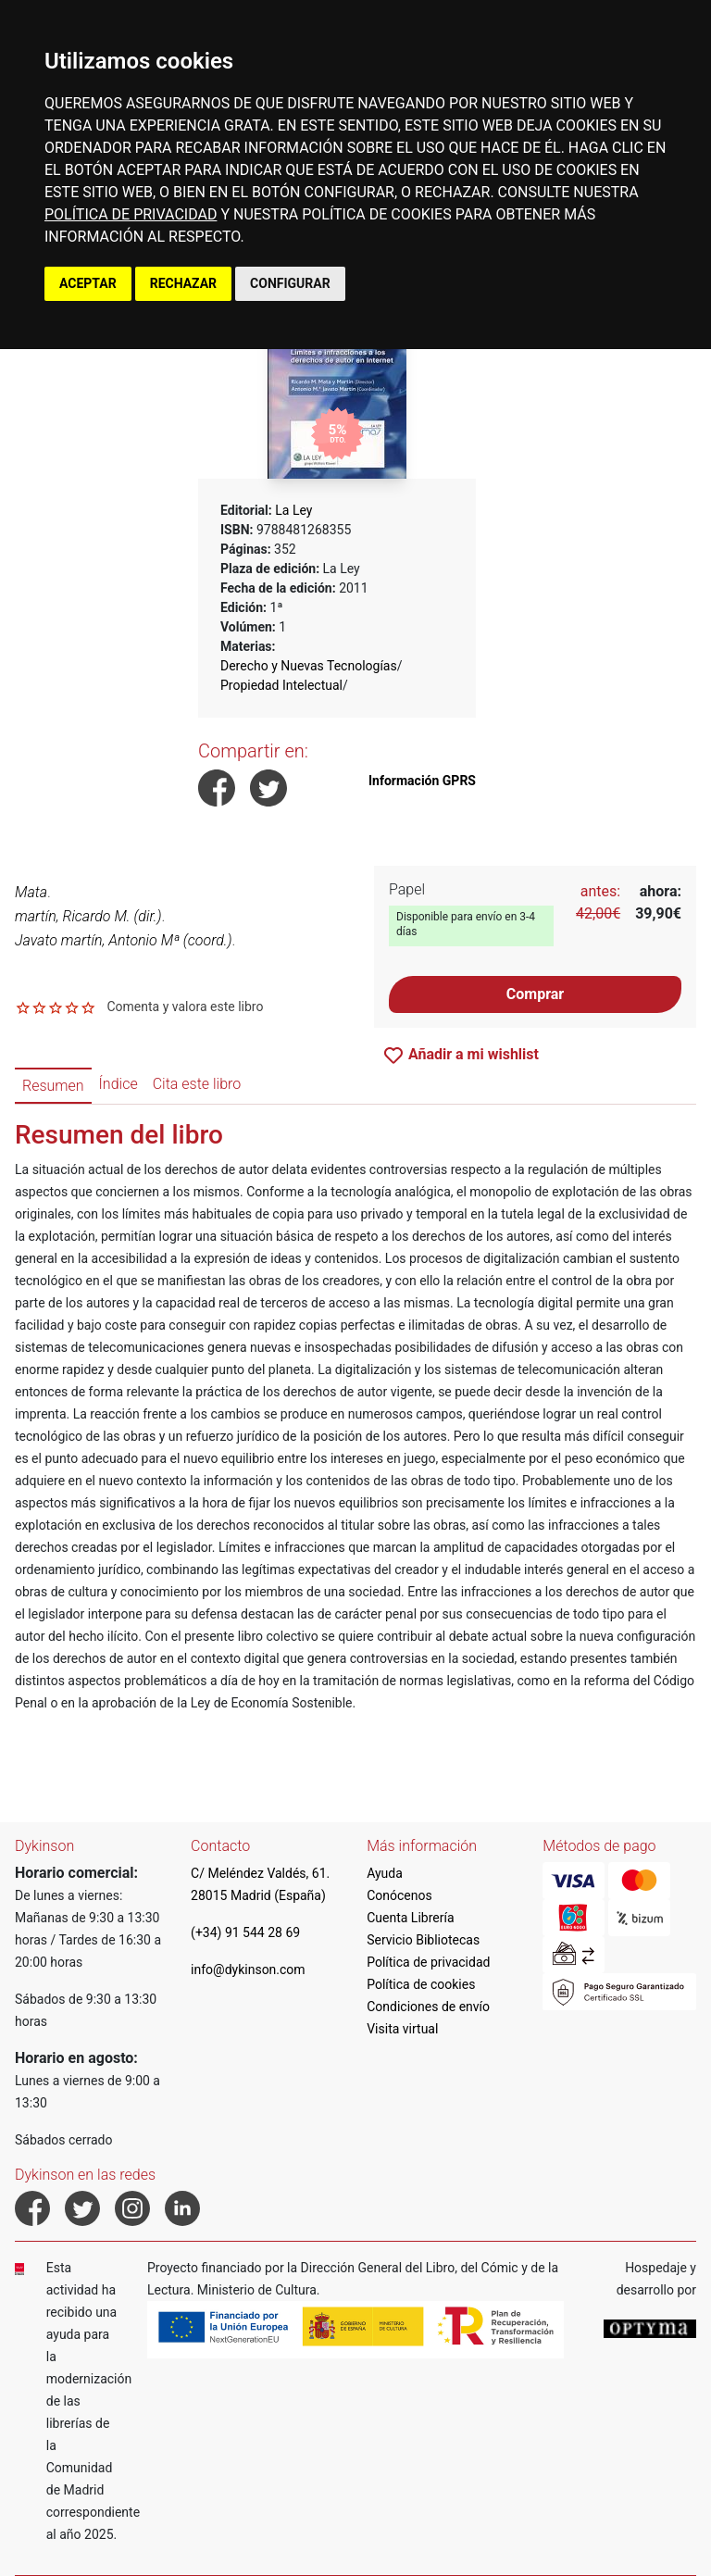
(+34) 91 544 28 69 (245, 1932)
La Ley (293, 510)
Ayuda (385, 1873)
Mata (31, 892)
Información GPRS (422, 780)
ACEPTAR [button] (88, 283)
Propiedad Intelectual (281, 685)
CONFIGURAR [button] (290, 283)
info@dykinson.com (248, 1969)
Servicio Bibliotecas (423, 1939)
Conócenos (399, 1895)
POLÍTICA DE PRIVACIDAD (130, 214)
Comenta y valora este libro (184, 1006)
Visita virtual (402, 2028)
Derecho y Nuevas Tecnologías (308, 665)
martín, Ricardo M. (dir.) (88, 916)
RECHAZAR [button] (183, 283)
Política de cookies (421, 1984)
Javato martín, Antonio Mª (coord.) (123, 940)
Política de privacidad (428, 1962)
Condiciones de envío (428, 2006)
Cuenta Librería (410, 1917)
